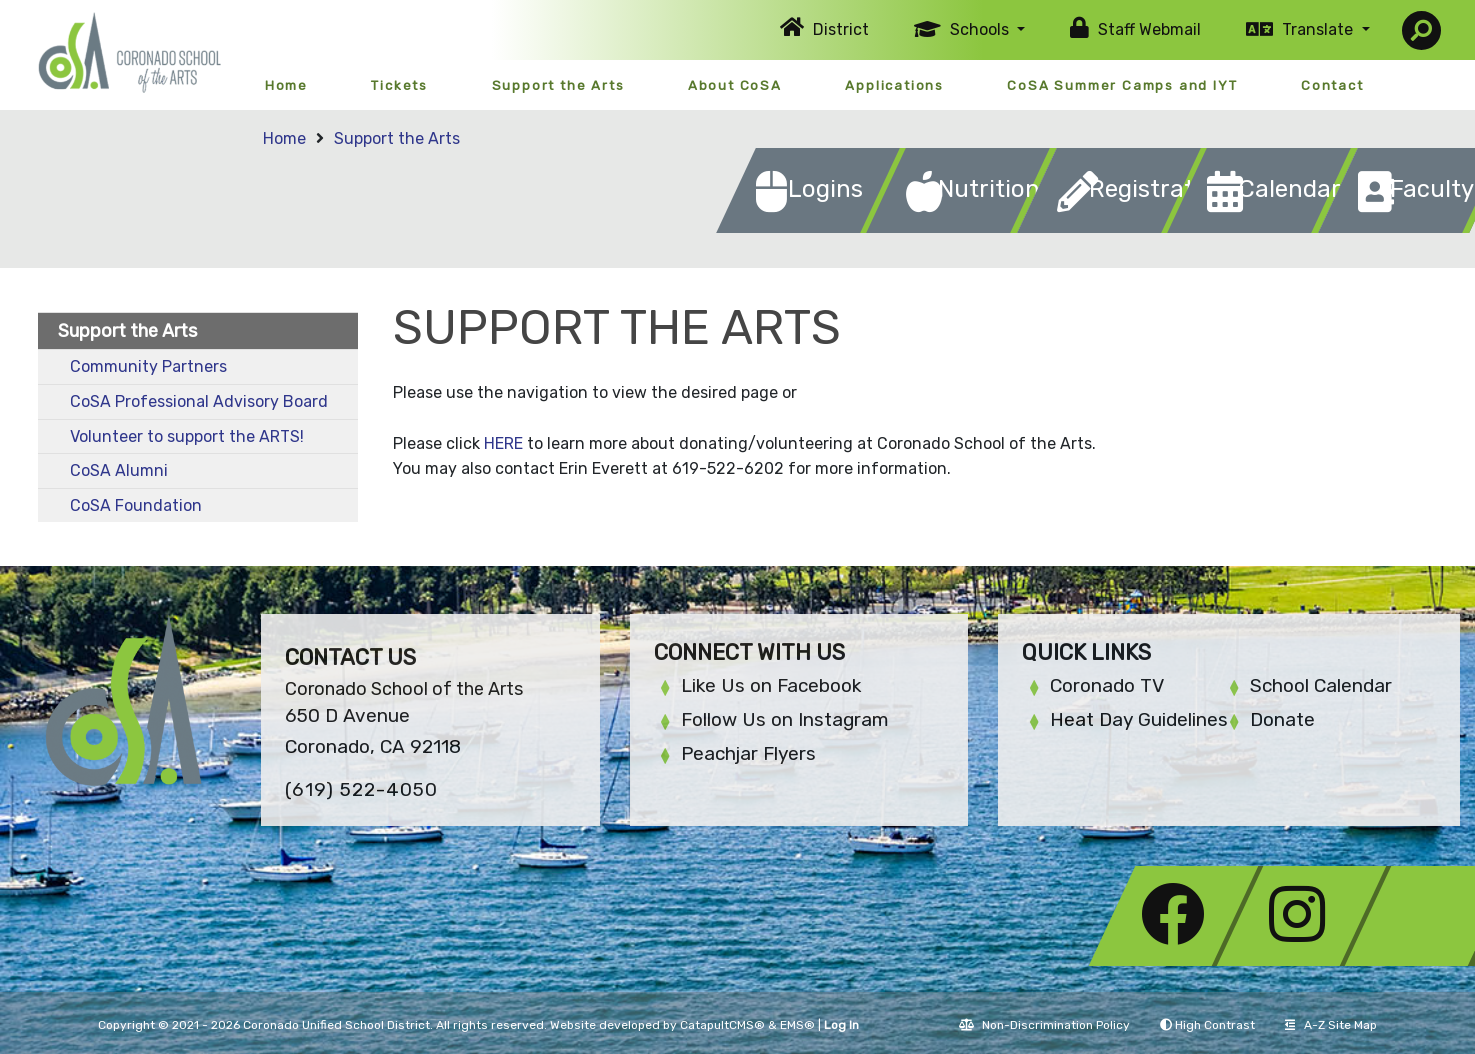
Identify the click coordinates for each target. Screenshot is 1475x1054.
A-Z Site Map (1331, 1025)
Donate (1282, 719)
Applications (894, 85)
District (841, 29)
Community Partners (148, 366)
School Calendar (1321, 685)
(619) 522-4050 (361, 789)
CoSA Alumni (119, 470)
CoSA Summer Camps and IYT (1122, 85)
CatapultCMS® (722, 1025)
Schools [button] (981, 29)
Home (286, 85)
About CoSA (735, 85)
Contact (1332, 85)
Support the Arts (558, 85)
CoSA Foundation (136, 505)
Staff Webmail (1149, 29)
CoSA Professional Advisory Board (199, 401)
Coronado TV (1107, 685)
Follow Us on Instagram (785, 719)
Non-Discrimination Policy (1044, 1025)
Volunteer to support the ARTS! (187, 436)
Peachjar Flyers (748, 753)
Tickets (399, 85)
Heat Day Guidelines (1139, 719)
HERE (503, 443)
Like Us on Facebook (771, 685)
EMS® (797, 1025)
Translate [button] (1319, 29)
